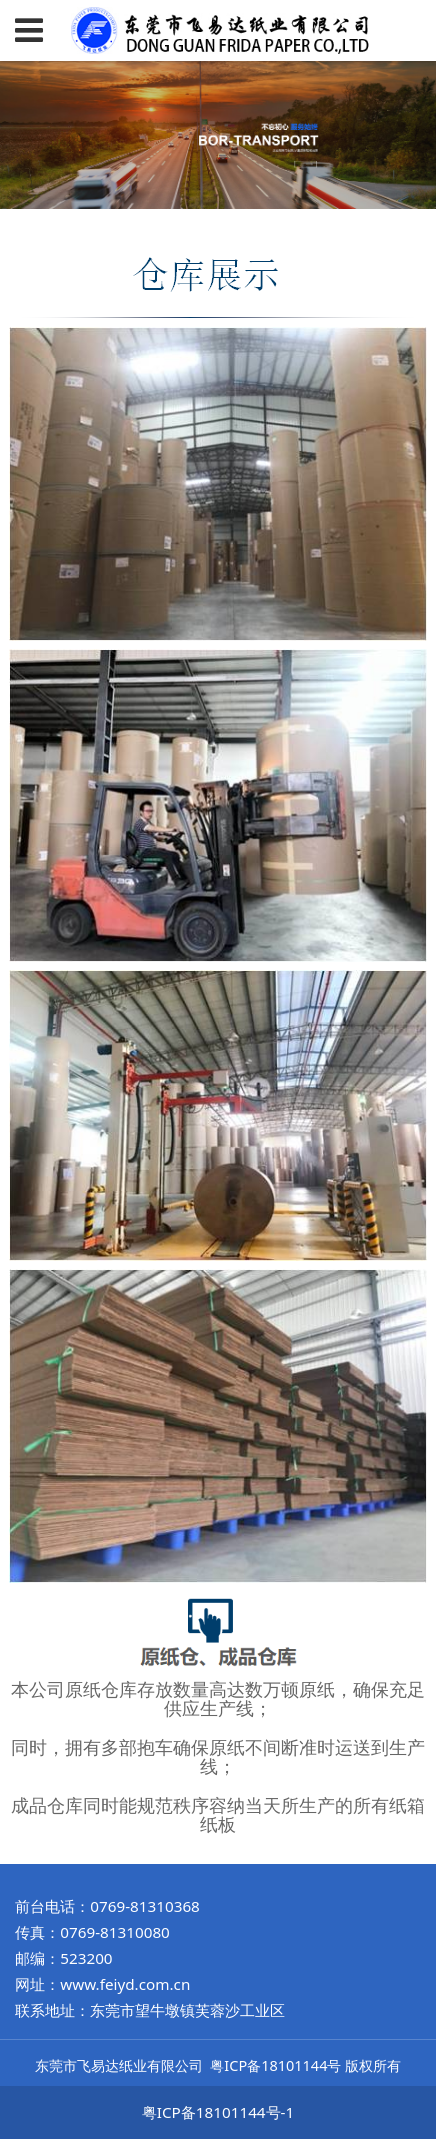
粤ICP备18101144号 (275, 2065)
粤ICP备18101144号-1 (218, 2112)
